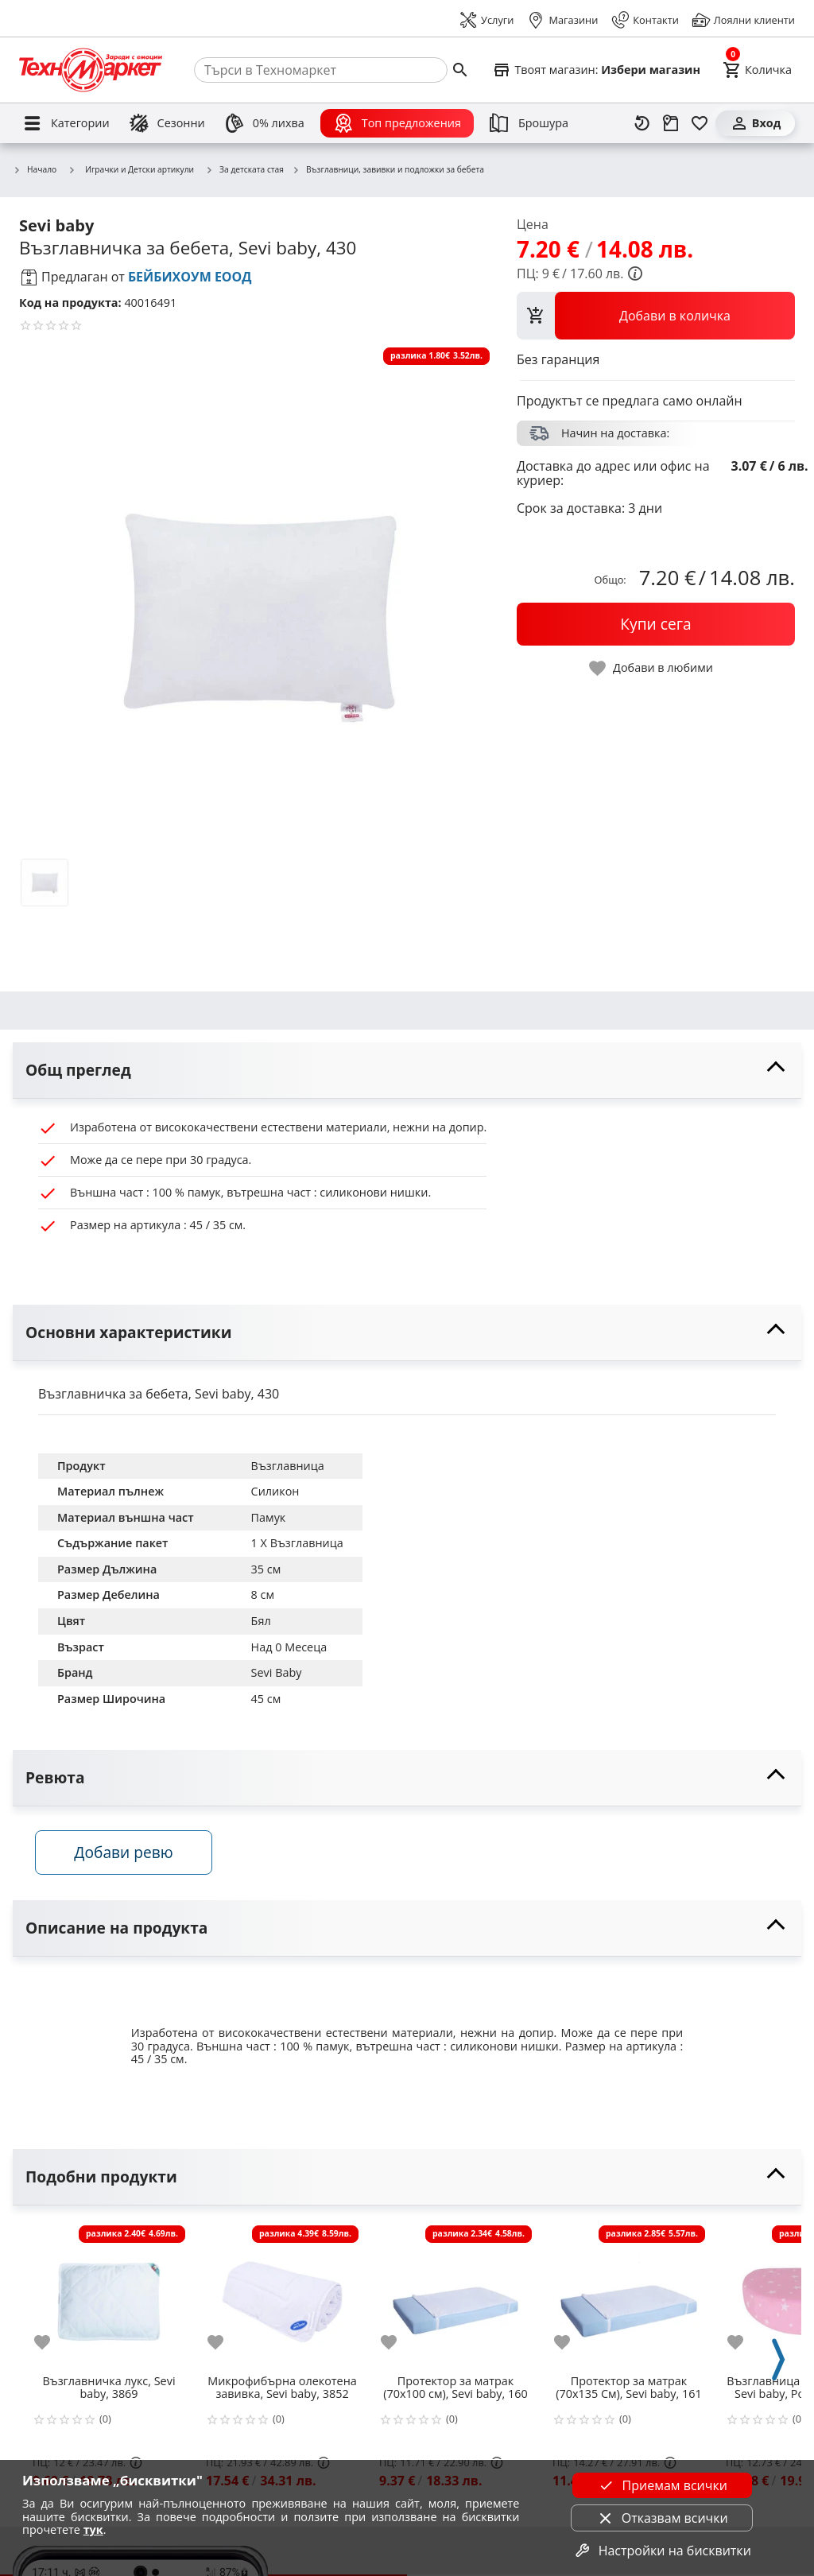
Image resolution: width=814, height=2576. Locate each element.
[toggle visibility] (407, 1070)
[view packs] (656, 315)
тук (93, 2529)
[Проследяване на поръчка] (671, 123)
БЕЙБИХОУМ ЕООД (190, 277)
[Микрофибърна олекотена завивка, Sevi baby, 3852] (282, 2297)
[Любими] (699, 123)
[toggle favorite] (651, 668)
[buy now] (656, 624)
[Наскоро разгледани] (642, 123)
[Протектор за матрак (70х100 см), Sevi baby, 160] (455, 2297)
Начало (34, 170)
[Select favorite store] (596, 70)
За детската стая (244, 170)
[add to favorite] (52, 2344)
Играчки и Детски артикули (131, 169)
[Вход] (755, 123)
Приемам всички (662, 2485)
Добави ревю (126, 1853)
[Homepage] (90, 70)
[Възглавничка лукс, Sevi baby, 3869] (109, 2297)
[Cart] (757, 70)
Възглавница (287, 1465)
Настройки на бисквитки (662, 2550)
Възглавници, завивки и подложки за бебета (388, 170)
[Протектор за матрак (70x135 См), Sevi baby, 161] (628, 2297)
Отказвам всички (662, 2518)
